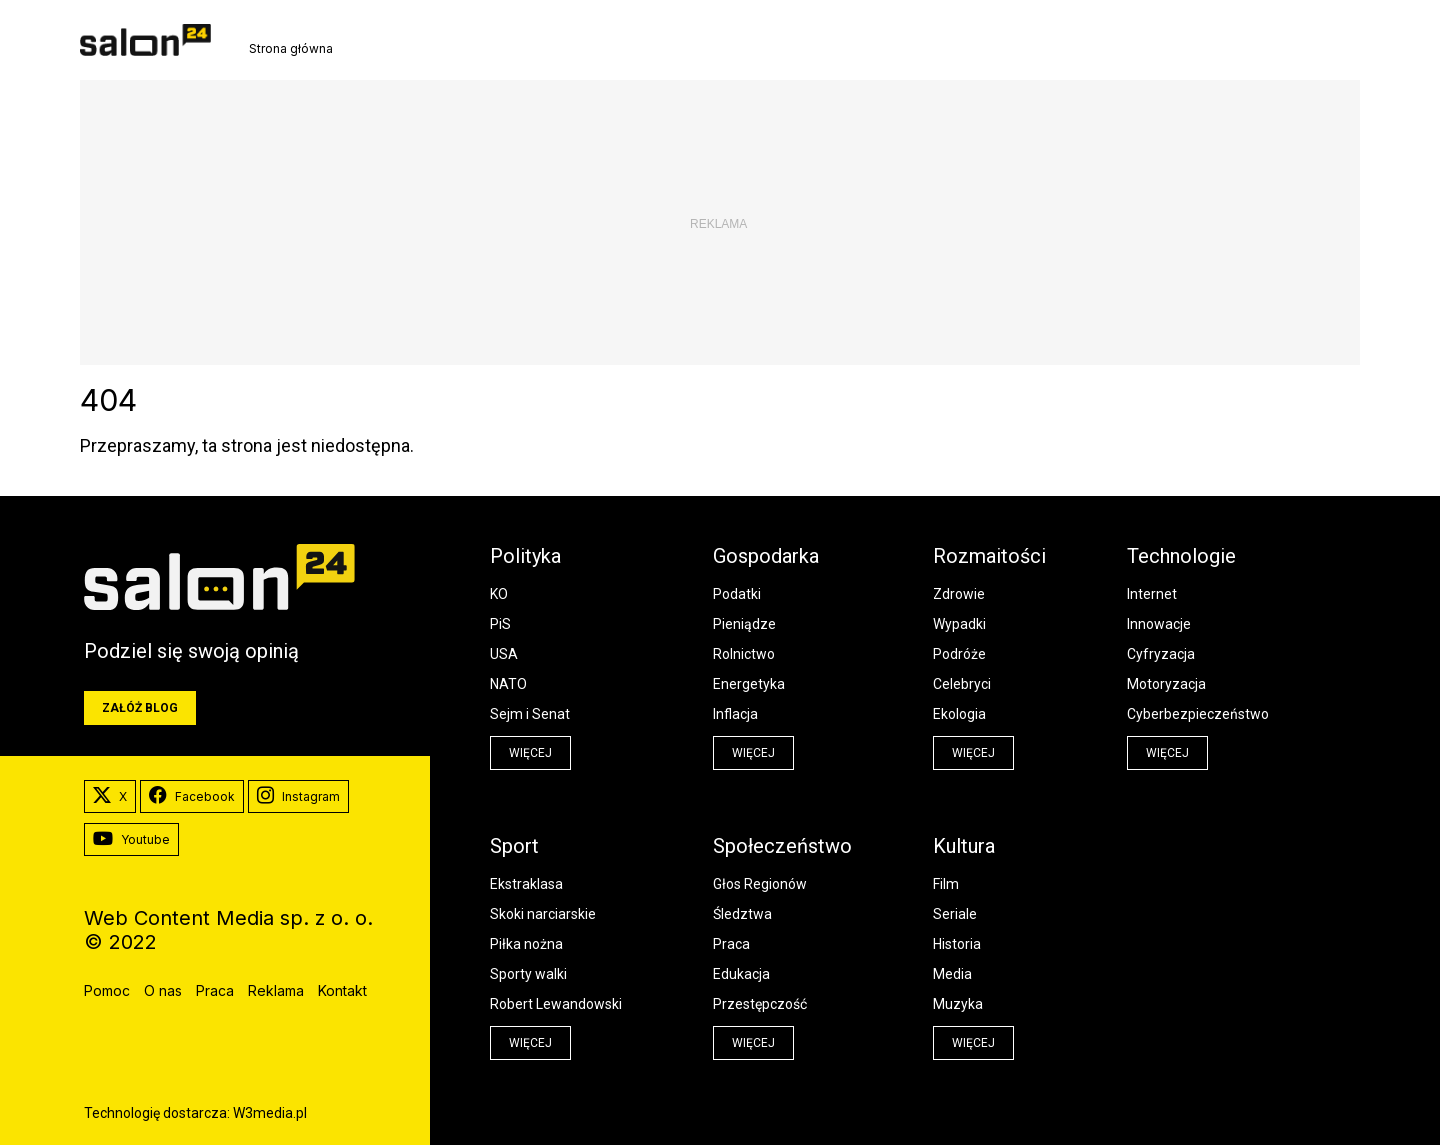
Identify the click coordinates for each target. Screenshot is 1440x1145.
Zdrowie (959, 594)
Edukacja (741, 974)
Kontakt (342, 990)
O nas (163, 990)
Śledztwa (742, 914)
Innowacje (1159, 624)
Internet (1152, 594)
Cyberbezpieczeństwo (1198, 714)
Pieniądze (744, 624)
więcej (530, 753)
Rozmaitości (989, 556)
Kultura (964, 846)
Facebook (192, 797)
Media (952, 974)
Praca (731, 944)
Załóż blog (140, 708)
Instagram (298, 797)
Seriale (955, 914)
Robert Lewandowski (556, 1004)
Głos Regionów (760, 884)
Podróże (959, 654)
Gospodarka (766, 556)
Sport (514, 846)
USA (504, 654)
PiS (500, 624)
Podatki (737, 594)
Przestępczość (760, 1004)
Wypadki (959, 624)
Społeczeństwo (782, 846)
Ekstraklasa (526, 884)
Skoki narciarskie (543, 914)
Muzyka (958, 1004)
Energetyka (749, 684)
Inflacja (735, 714)
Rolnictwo (744, 654)
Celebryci (962, 684)
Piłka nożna (526, 944)
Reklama (276, 990)
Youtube (131, 840)
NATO (508, 684)
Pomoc (107, 990)
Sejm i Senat (530, 714)
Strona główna (291, 49)
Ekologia (959, 714)
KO (499, 594)
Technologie (1181, 556)
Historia (957, 944)
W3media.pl (270, 1113)
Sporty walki (528, 974)
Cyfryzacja (1161, 654)
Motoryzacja (1166, 684)
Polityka (525, 556)
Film (946, 884)
